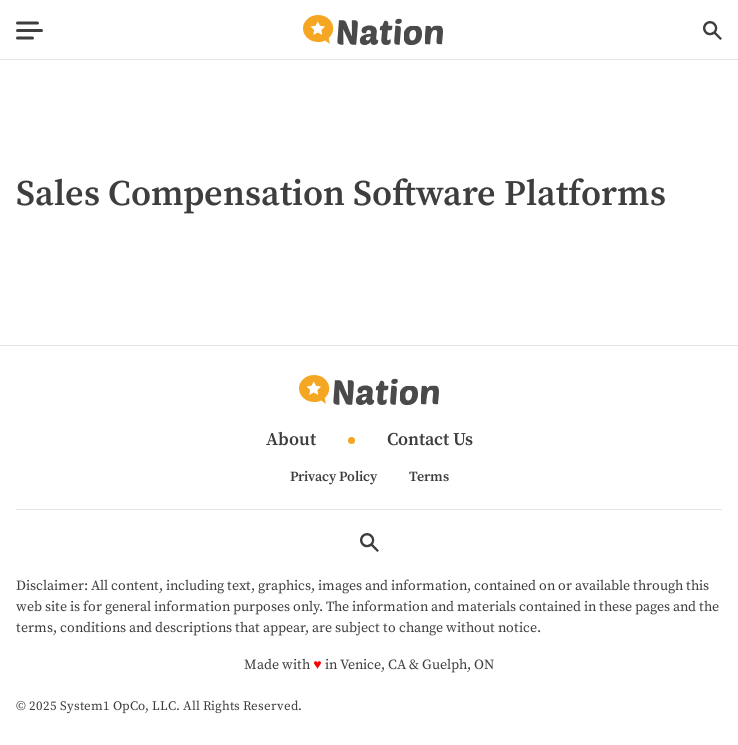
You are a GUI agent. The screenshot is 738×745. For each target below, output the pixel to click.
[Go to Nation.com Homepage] (373, 30)
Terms (429, 477)
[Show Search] (712, 30)
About (291, 440)
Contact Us (430, 440)
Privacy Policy (333, 477)
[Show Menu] (29, 30)
